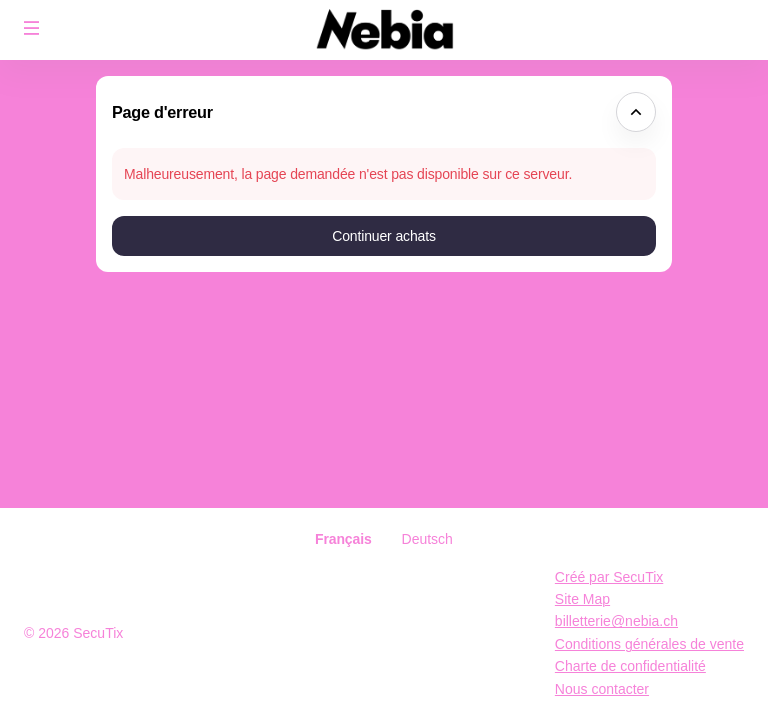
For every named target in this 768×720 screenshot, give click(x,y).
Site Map (582, 599)
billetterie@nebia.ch (616, 621)
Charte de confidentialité (630, 666)
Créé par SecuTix (609, 577)
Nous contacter (602, 689)
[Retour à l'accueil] (384, 30)
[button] (32, 28)
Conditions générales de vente (649, 644)
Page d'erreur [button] (162, 112)
